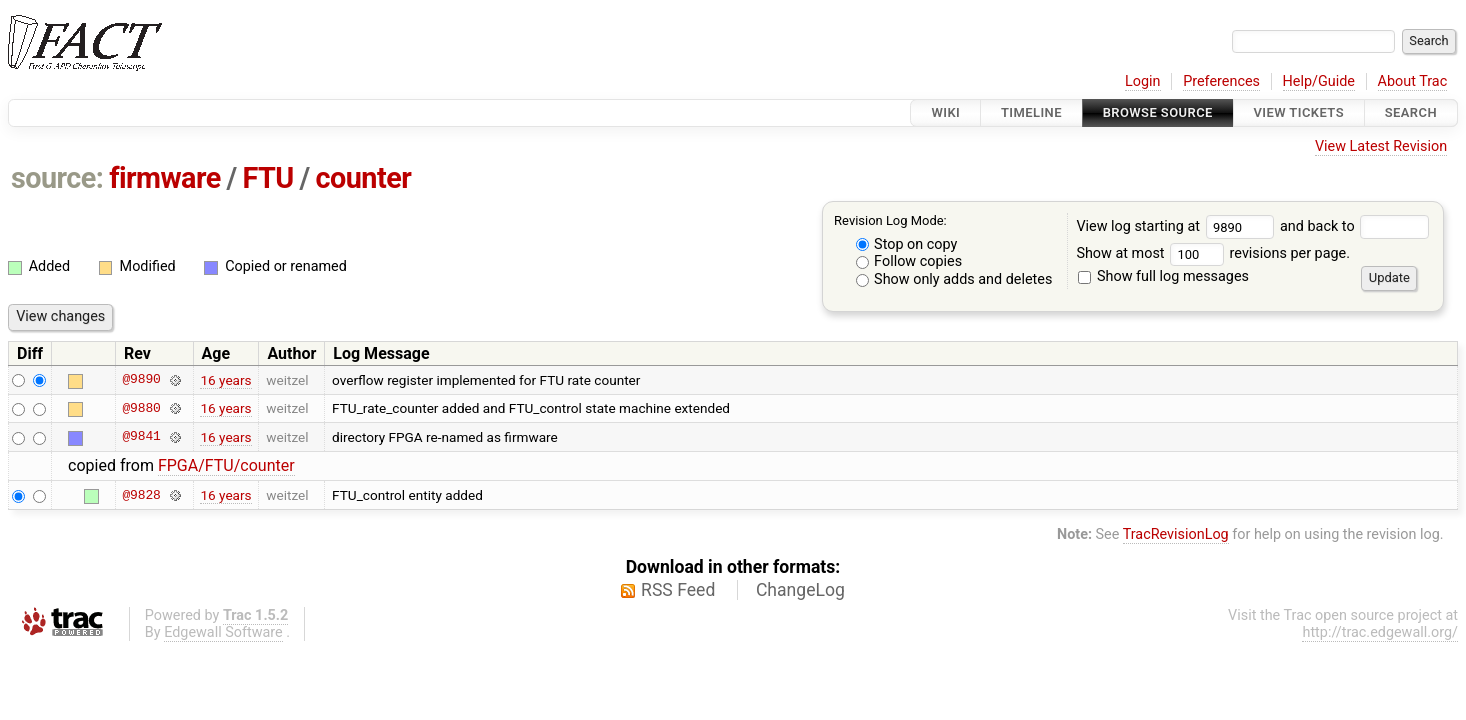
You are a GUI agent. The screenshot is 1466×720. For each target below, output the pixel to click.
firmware (165, 178)
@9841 (141, 437)
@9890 (141, 380)
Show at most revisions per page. (1213, 253)
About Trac (1413, 81)
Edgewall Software (223, 632)
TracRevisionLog (1176, 534)
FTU (267, 178)
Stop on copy (907, 244)
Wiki (945, 112)
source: (57, 178)
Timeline (1031, 112)
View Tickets (1299, 112)
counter (364, 178)
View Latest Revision (1381, 146)
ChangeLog (800, 590)
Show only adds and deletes (954, 279)
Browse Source (1158, 112)
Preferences (1221, 81)
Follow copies (909, 261)
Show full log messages (1163, 276)
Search (1411, 112)
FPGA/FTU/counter (226, 465)
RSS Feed (678, 590)
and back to (1354, 226)
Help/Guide (1319, 81)
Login (1143, 81)
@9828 (141, 495)
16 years (225, 380)
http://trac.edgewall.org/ (1380, 632)
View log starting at (1178, 226)
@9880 (141, 408)
